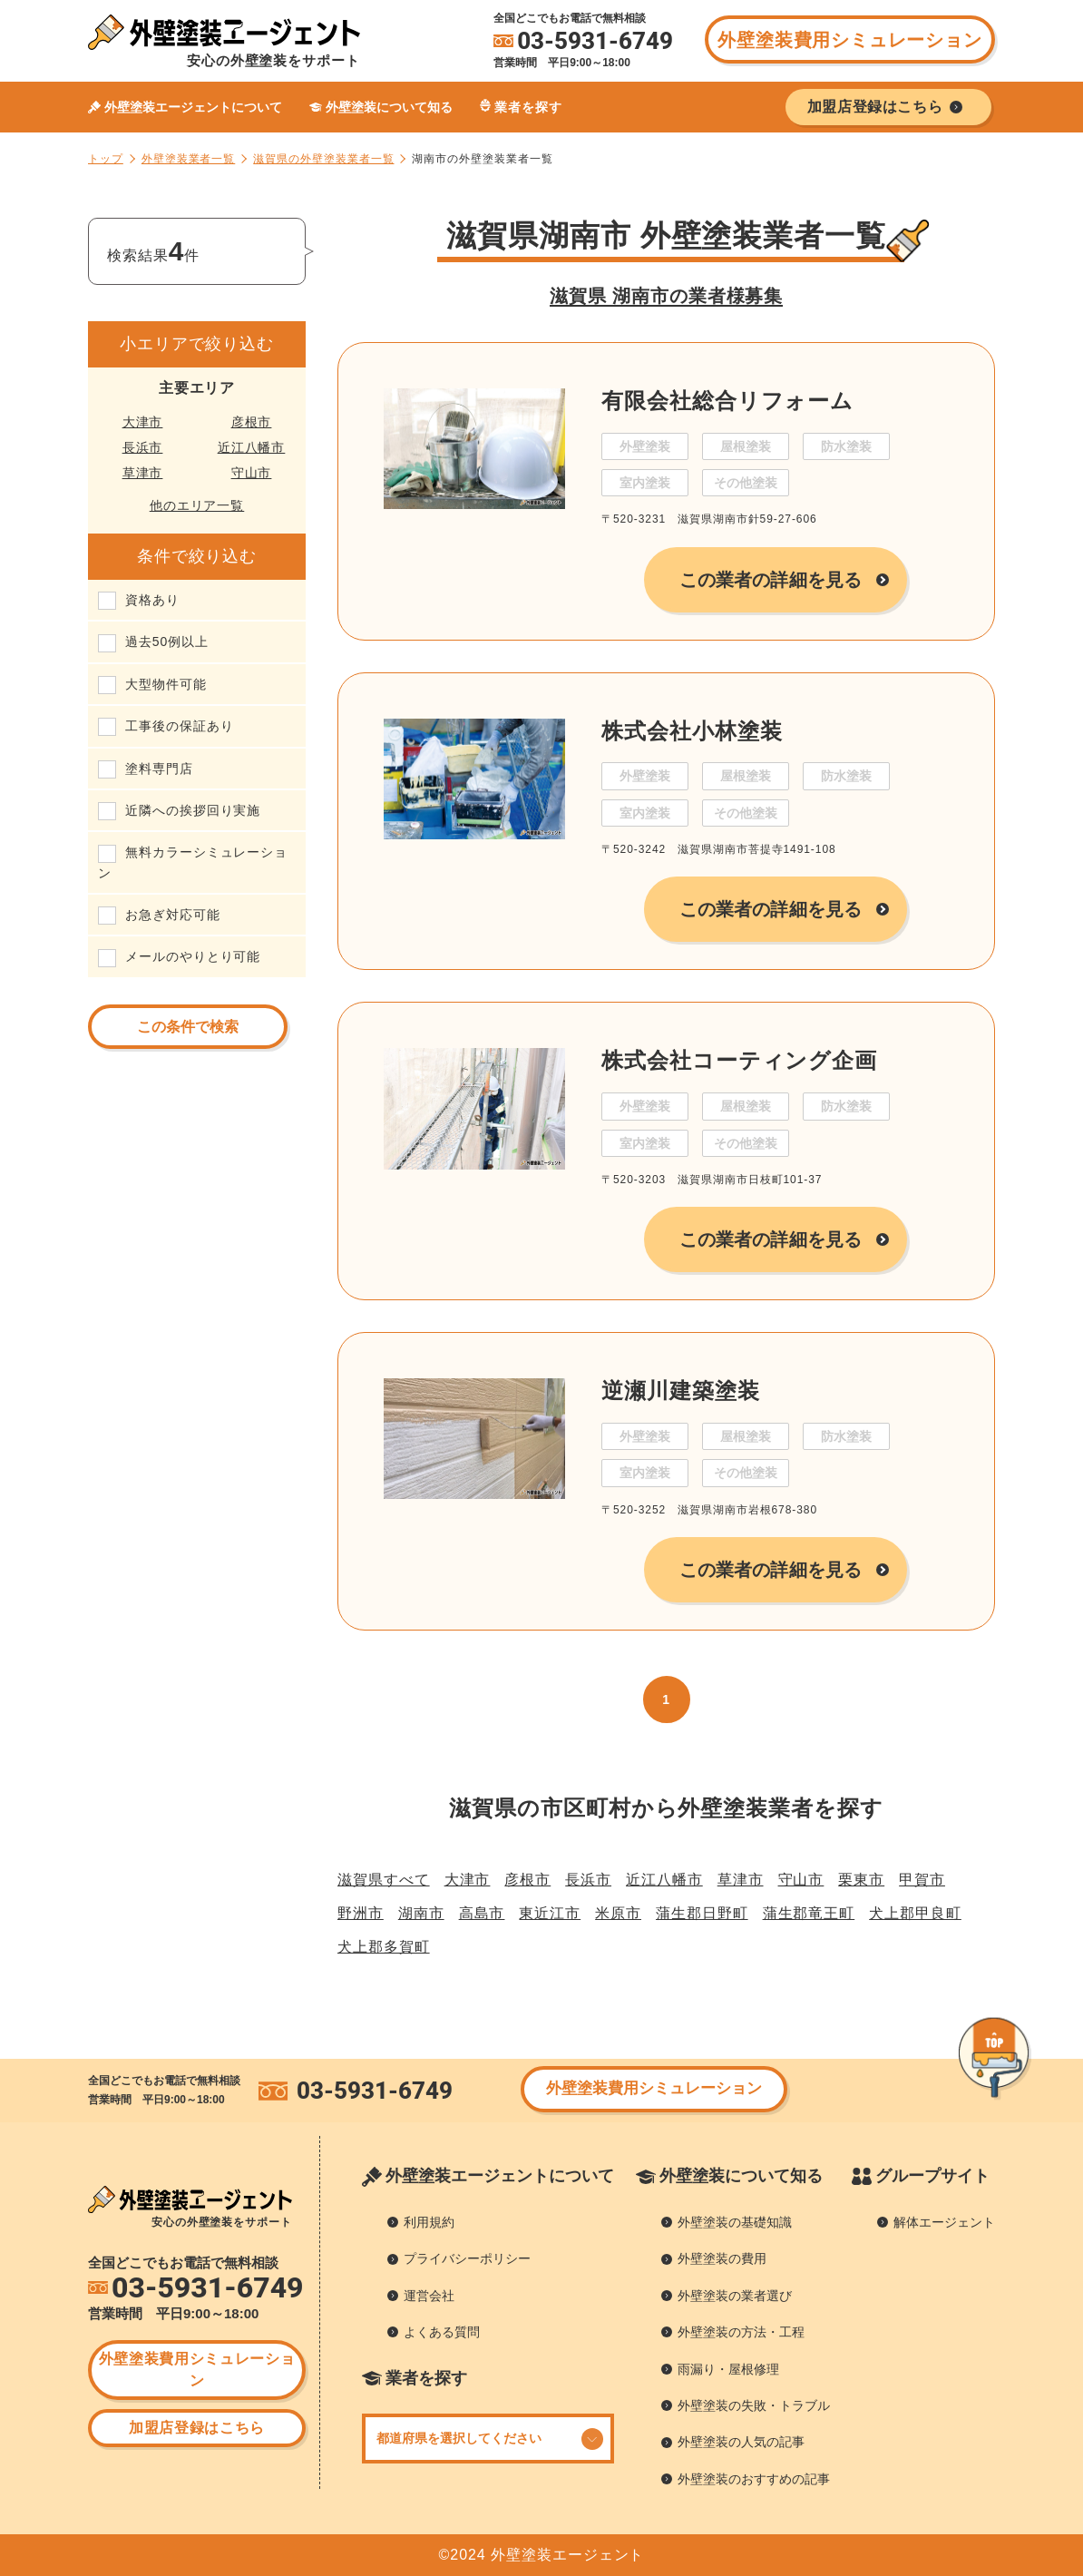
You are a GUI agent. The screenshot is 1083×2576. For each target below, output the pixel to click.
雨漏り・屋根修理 (728, 2369)
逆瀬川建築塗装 (680, 1390)
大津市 (142, 422)
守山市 (251, 472)
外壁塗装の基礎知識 (735, 2222)
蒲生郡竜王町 (809, 1913)
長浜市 (142, 447)
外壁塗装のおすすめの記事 (754, 2479)
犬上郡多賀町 (383, 1946)
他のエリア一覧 (197, 505)
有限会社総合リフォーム (727, 400)
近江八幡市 (252, 447)
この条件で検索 (188, 1026)
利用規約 (429, 2222)
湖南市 (421, 1913)
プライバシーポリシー (467, 2258)
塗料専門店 (159, 768)
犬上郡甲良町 (915, 1913)
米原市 (618, 1913)
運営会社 (429, 2295)
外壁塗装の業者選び (735, 2295)
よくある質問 (442, 2332)
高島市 (482, 1913)
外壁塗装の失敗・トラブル (754, 2405)
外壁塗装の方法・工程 (741, 2332)
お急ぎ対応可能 (172, 914)
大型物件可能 (166, 684)
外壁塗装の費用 (722, 2258)
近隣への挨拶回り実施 (192, 810)
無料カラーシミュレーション (193, 862)
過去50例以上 (167, 641)
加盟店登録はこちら (197, 2427)
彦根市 (251, 422)
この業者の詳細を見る (770, 580)
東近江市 (550, 1913)
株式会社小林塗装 (691, 731)
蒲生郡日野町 (702, 1913)
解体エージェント (944, 2222)
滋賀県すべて (383, 1879)
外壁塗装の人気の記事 (741, 2441)
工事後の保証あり (179, 726)
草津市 (142, 472)
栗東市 (861, 1879)
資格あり (152, 600)
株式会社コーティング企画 (739, 1060)
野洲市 (360, 1913)
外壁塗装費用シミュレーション (849, 40)
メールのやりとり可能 (192, 956)
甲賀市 (922, 1879)
